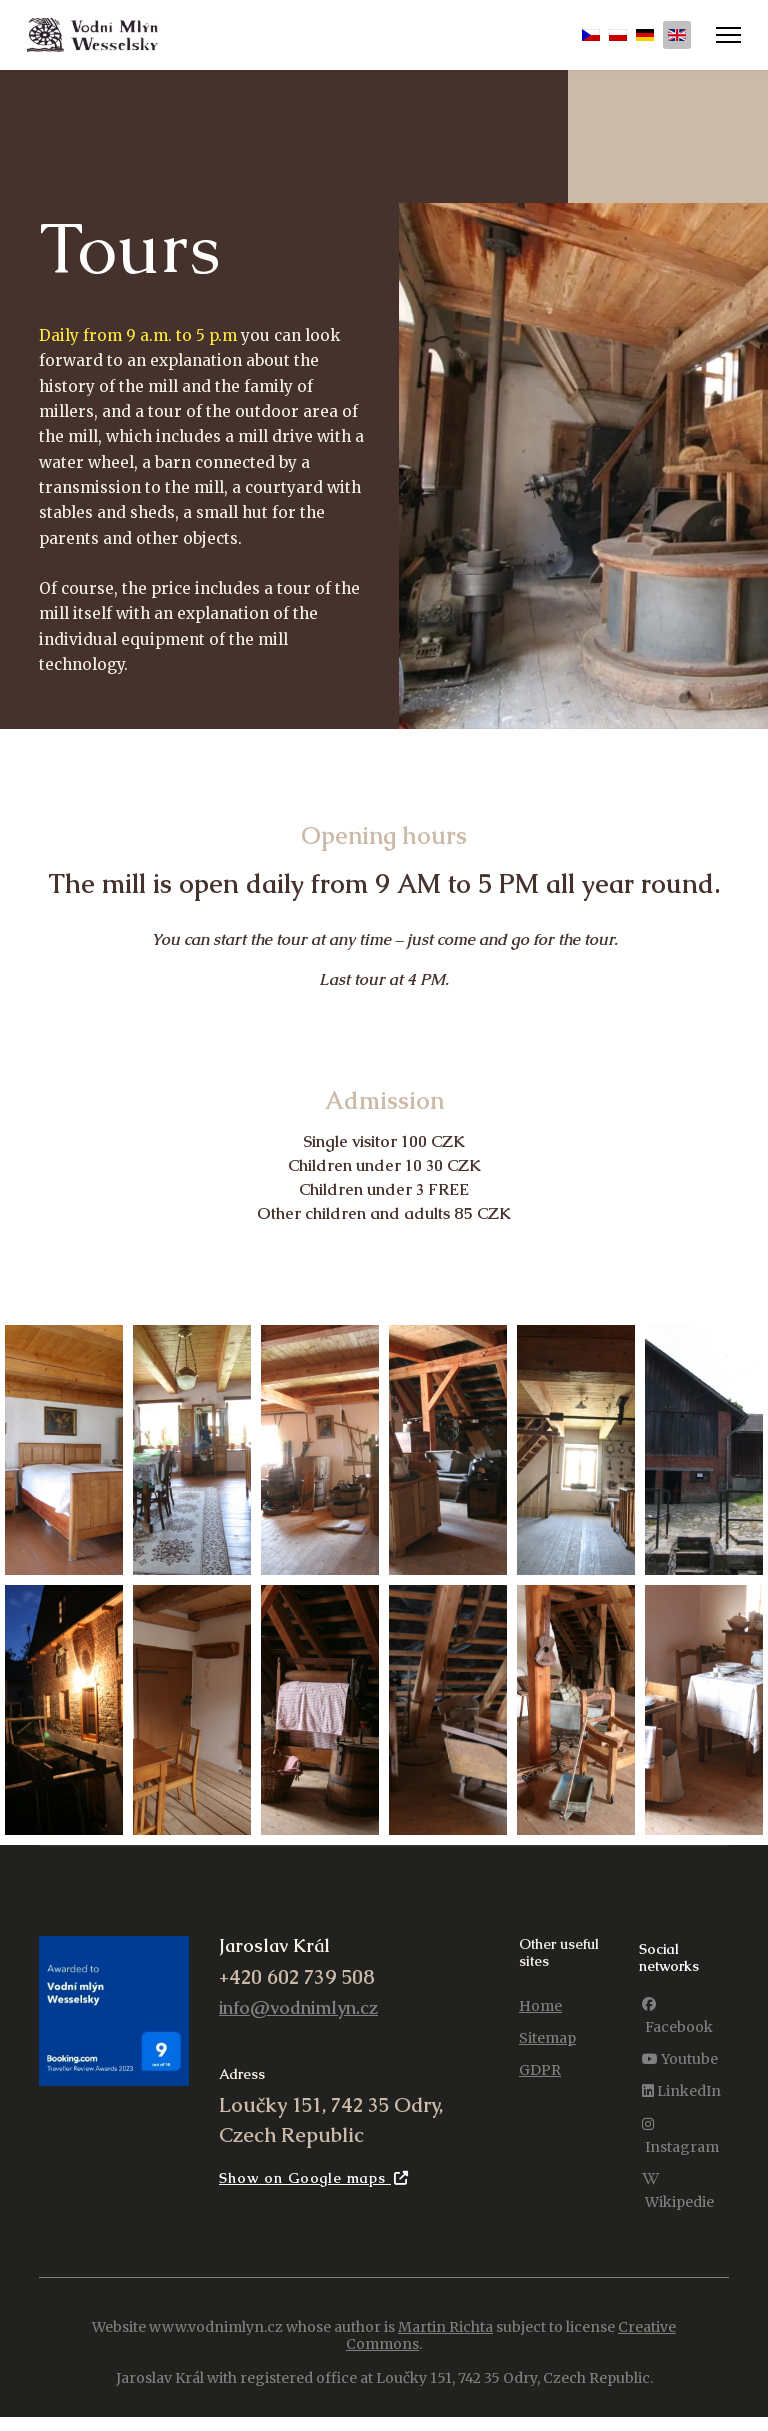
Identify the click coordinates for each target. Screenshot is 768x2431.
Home (540, 2020)
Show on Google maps (314, 2191)
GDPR (540, 2084)
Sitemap (547, 2052)
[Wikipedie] (684, 2204)
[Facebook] (684, 2030)
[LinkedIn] (681, 2105)
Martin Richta (445, 2340)
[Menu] (728, 35)
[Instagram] (684, 2149)
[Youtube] (680, 2073)
